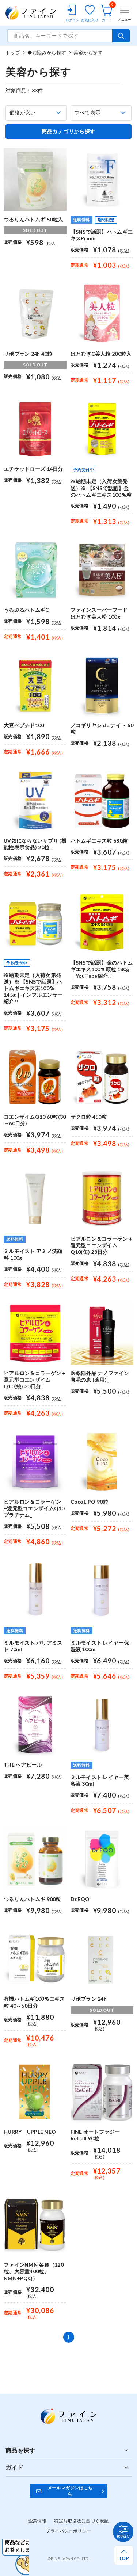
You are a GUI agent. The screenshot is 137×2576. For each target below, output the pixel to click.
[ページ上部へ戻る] (123, 2555)
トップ (12, 53)
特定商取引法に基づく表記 (81, 2520)
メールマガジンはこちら (70, 2491)
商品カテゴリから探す (68, 131)
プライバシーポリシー (68, 2531)
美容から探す (88, 53)
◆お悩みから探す (46, 53)
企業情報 (37, 2520)
